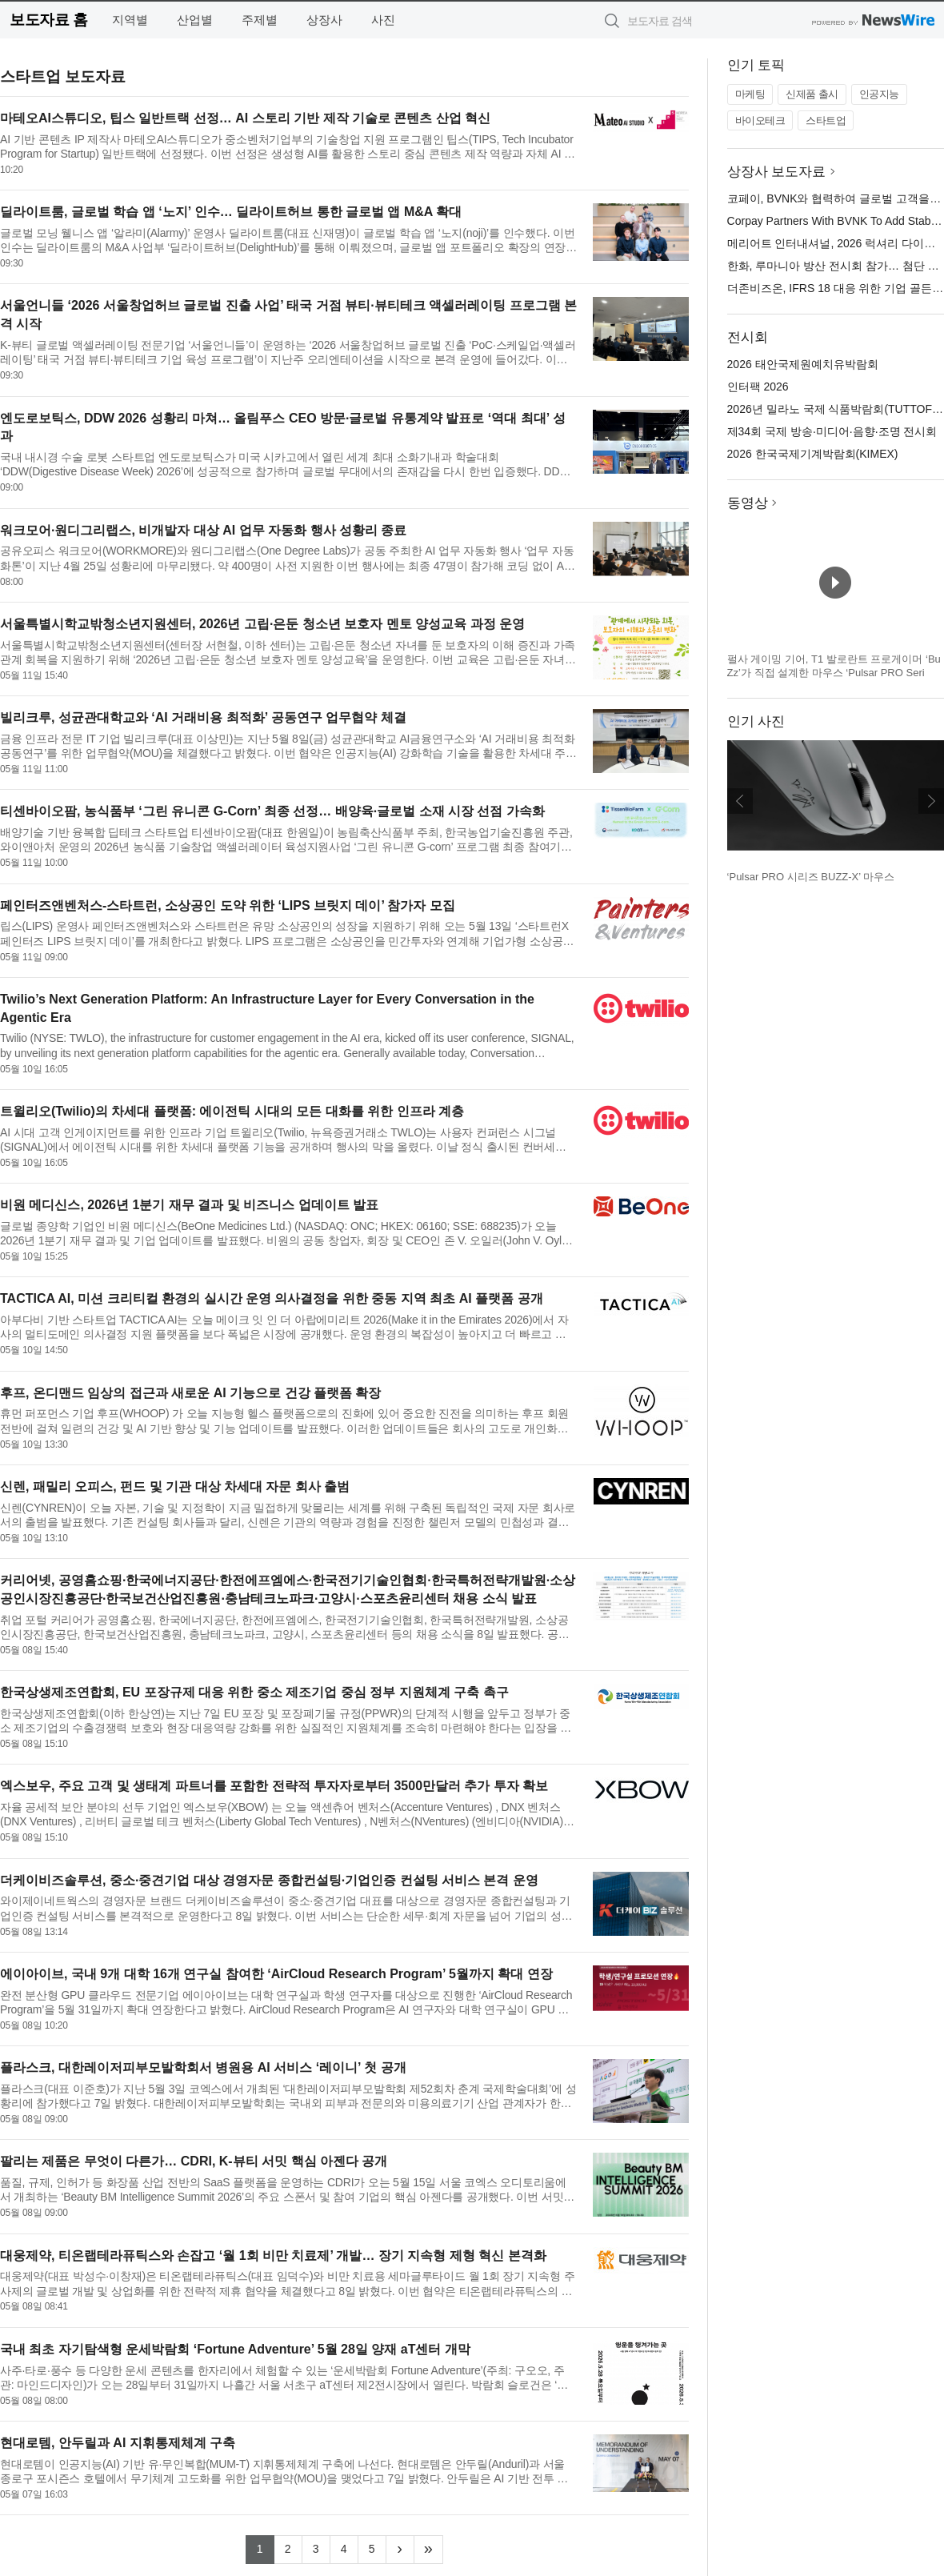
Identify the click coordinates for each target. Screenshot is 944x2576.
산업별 (195, 19)
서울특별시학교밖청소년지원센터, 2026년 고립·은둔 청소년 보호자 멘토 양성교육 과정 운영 (262, 624)
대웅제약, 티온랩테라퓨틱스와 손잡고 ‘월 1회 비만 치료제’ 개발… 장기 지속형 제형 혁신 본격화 (273, 2255)
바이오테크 (760, 120)
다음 (931, 801)
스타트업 (826, 120)
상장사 (324, 19)
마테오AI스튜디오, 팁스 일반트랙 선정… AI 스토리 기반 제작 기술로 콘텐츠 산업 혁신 (245, 118)
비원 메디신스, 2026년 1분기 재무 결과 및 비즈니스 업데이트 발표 (189, 1205)
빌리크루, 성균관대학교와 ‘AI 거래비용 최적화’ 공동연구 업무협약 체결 (203, 717)
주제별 (260, 19)
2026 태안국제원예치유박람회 (802, 364)
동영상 (747, 503)
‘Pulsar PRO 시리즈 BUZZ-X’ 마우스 (811, 877)
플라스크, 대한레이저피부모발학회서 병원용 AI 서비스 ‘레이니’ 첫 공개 (203, 2067)
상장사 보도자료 (776, 171)
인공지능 (879, 94)
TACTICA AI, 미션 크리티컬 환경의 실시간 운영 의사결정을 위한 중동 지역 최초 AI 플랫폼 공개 (271, 1298)
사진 (383, 19)
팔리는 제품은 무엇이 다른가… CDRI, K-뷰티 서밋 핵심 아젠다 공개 (193, 2161)
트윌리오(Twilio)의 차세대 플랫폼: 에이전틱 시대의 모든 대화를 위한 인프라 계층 (232, 1111)
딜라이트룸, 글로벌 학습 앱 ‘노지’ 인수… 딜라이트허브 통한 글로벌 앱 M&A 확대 (231, 211)
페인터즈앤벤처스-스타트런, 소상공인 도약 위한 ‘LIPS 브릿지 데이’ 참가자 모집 (227, 905)
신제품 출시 (812, 94)
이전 (740, 801)
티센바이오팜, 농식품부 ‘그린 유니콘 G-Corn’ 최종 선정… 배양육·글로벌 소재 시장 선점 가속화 (272, 811)
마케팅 (750, 94)
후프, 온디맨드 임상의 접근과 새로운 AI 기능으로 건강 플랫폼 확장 (190, 1393)
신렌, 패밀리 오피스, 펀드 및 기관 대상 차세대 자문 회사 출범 (175, 1486)
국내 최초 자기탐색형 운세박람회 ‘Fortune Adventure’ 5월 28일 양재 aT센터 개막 (235, 2349)
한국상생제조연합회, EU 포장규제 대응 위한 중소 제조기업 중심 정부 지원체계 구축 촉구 (254, 1692)
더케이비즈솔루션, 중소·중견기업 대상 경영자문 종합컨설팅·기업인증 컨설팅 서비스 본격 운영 (269, 1880)
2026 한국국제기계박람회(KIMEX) (812, 453)
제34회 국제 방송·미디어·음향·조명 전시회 (832, 431)
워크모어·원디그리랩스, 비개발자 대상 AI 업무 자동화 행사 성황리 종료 (203, 530)
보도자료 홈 (48, 19)
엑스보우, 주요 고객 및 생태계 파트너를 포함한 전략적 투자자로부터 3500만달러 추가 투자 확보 (274, 1786)
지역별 (130, 19)
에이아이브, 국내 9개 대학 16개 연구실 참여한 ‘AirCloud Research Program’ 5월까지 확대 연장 (276, 1974)
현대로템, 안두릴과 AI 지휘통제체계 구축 (117, 2443)
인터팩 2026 (758, 386)
